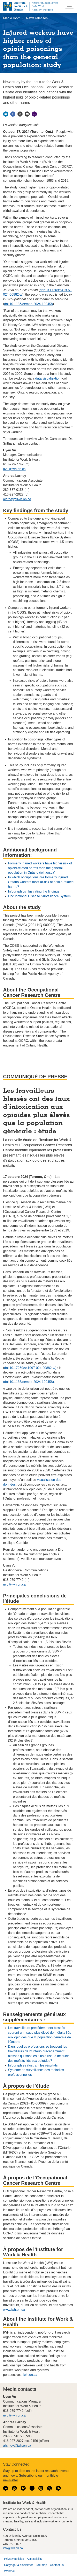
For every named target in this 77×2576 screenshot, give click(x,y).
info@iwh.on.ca (13, 2548)
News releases (37, 18)
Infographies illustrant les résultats (33, 2065)
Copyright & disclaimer (18, 2565)
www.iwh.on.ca (14, 2309)
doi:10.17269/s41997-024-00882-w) (30, 1368)
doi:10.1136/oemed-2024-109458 (28, 304)
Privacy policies (14, 2558)
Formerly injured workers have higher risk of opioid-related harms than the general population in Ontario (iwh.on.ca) (40, 868)
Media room (11, 18)
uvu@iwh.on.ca (14, 469)
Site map (41, 2565)
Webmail (9, 2571)
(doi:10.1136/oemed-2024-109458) (28, 1382)
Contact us (57, 2565)
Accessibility (34, 2558)
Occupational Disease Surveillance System (39, 896)
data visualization (48, 378)
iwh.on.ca (30, 2374)
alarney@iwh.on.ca (17, 499)
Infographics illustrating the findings (33, 891)
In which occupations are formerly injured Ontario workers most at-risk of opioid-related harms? (41, 881)
